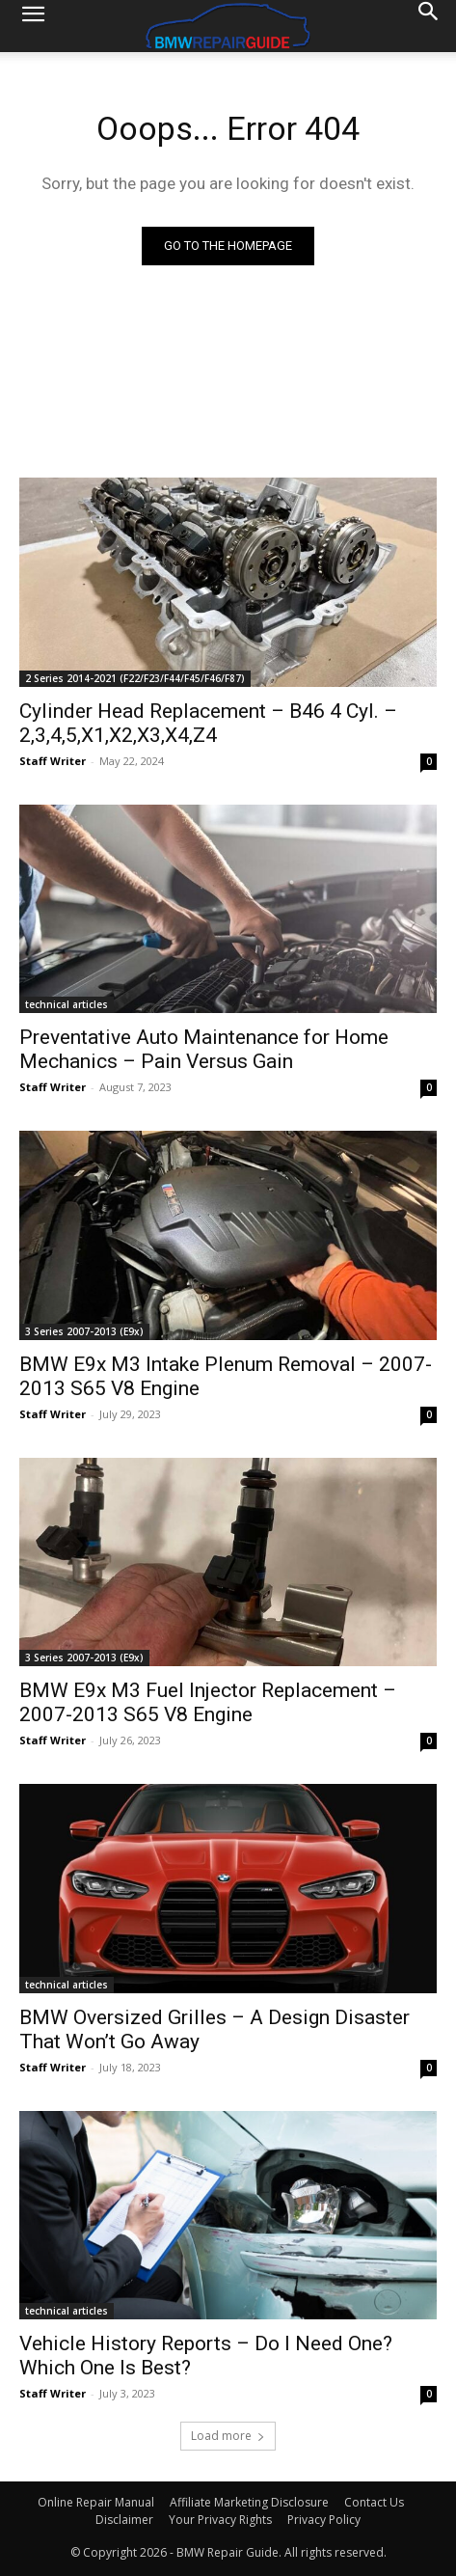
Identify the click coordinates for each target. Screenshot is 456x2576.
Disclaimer (124, 2519)
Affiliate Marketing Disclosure (249, 2502)
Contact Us (374, 2502)
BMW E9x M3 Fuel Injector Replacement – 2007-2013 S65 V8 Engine (207, 1702)
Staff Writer (52, 761)
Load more (228, 2435)
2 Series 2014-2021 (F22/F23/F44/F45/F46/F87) (135, 678)
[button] (33, 26)
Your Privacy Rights (220, 2519)
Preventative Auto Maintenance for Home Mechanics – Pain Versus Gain (204, 1049)
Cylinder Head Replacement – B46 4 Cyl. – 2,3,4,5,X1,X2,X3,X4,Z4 (208, 723)
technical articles (66, 1004)
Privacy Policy (324, 2519)
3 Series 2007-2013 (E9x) (84, 1331)
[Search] (429, 26)
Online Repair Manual (96, 2502)
